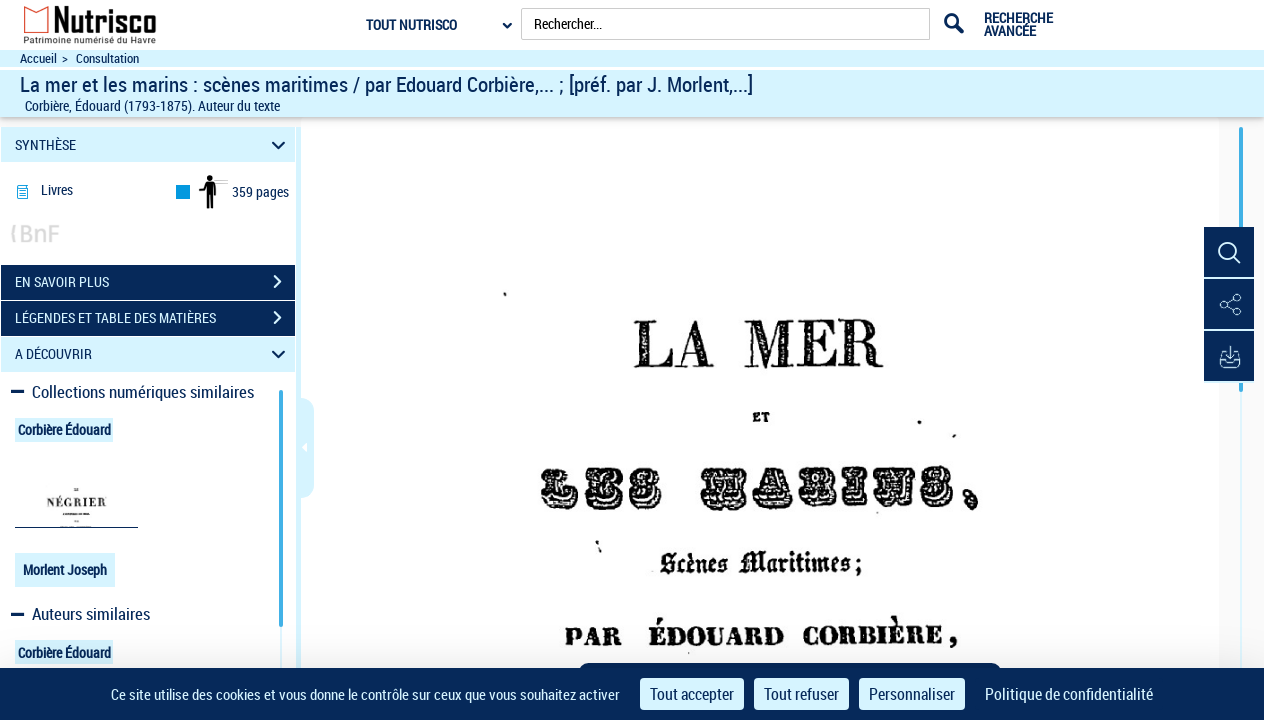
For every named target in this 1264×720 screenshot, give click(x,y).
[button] (1229, 253)
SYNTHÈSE (153, 144)
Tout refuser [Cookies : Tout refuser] (801, 694)
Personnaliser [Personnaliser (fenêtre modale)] (912, 694)
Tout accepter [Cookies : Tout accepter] (692, 694)
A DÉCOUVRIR (153, 354)
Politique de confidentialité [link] (1069, 694)
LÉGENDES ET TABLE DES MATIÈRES (155, 318)
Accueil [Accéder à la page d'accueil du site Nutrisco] (38, 58)
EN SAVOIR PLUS (155, 282)
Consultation (107, 58)
